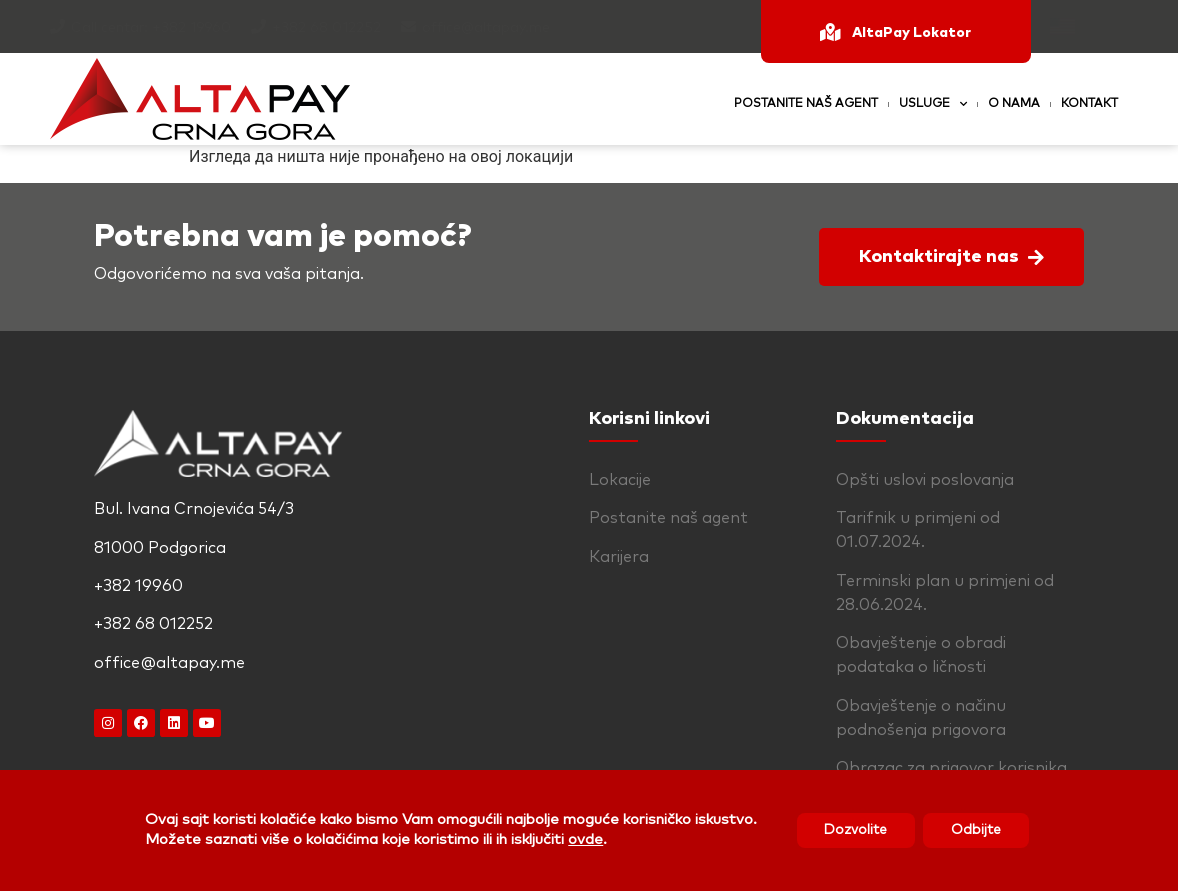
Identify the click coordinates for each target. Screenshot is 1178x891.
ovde (580, 839)
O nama (1014, 104)
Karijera (619, 557)
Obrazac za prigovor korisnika (951, 768)
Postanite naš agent (806, 104)
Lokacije (620, 480)
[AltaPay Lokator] (830, 32)
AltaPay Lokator (911, 33)
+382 (291, 28)
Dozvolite (854, 830)
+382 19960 (191, 28)
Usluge (933, 104)
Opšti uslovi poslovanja (925, 480)
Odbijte (979, 830)
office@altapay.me (486, 28)
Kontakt (1089, 104)
